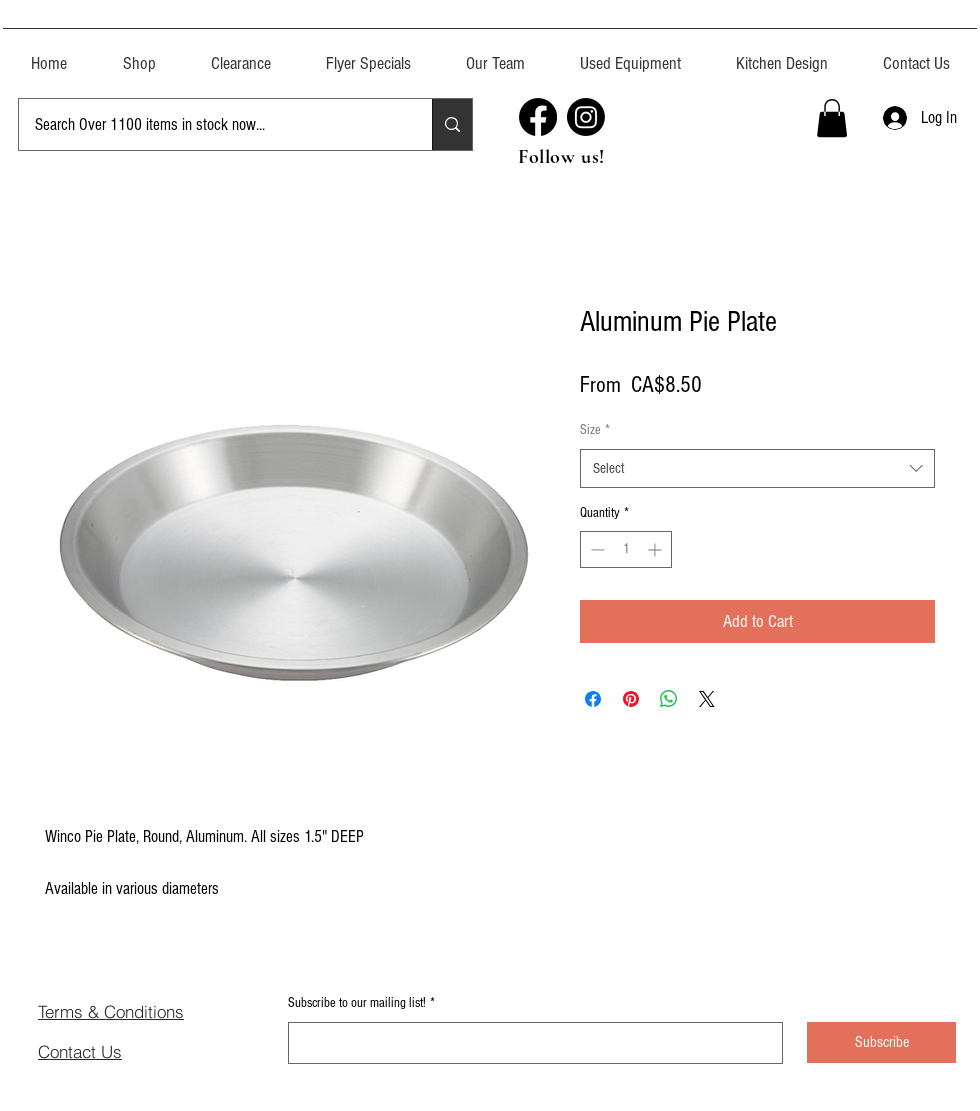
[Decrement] (595, 549)
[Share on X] (707, 699)
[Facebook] (538, 117)
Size (595, 430)
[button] (630, 54)
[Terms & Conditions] (142, 1011)
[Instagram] (586, 117)
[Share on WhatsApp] (669, 699)
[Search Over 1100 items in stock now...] (210, 124)
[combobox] (757, 468)
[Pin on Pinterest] (631, 699)
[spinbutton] (626, 549)
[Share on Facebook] (593, 699)
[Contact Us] (109, 1051)
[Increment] (656, 549)
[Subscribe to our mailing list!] (529, 1043)
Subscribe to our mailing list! (361, 1004)
